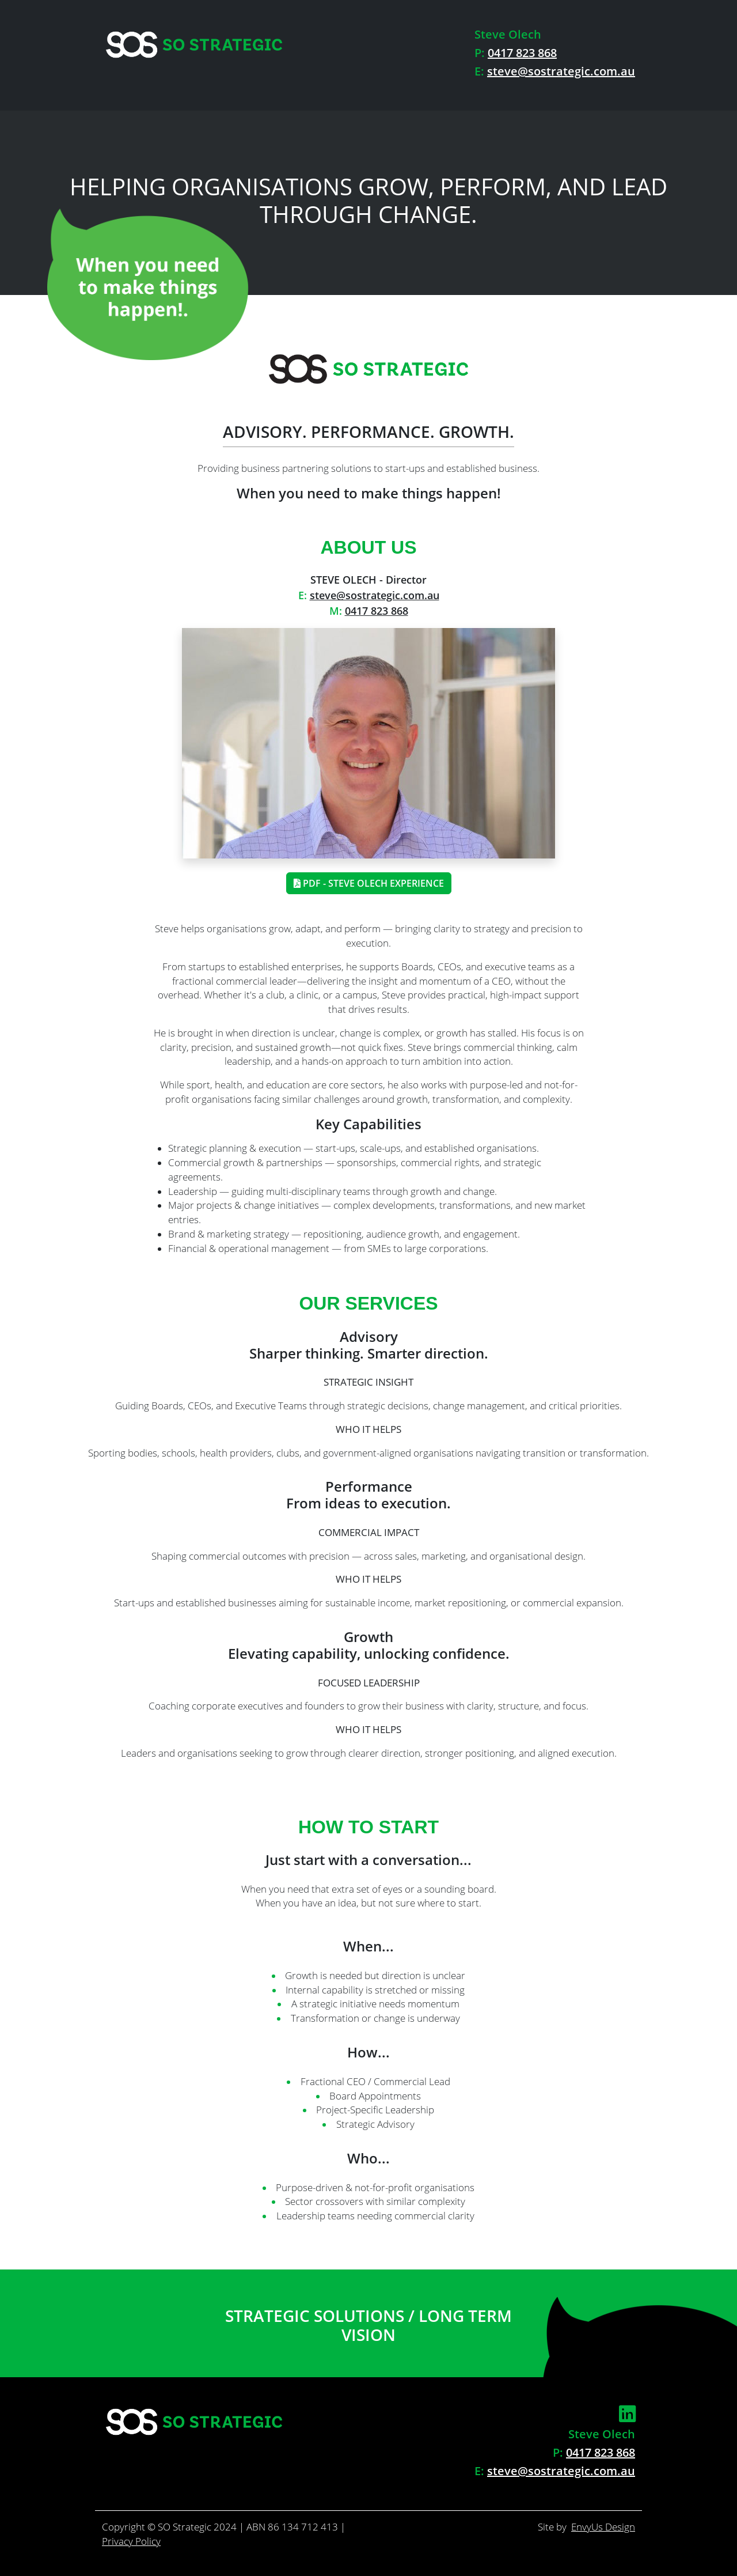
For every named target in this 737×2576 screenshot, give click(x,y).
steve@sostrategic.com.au (561, 71)
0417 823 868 (522, 52)
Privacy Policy (131, 2541)
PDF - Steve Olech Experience (369, 883)
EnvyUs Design (603, 2527)
